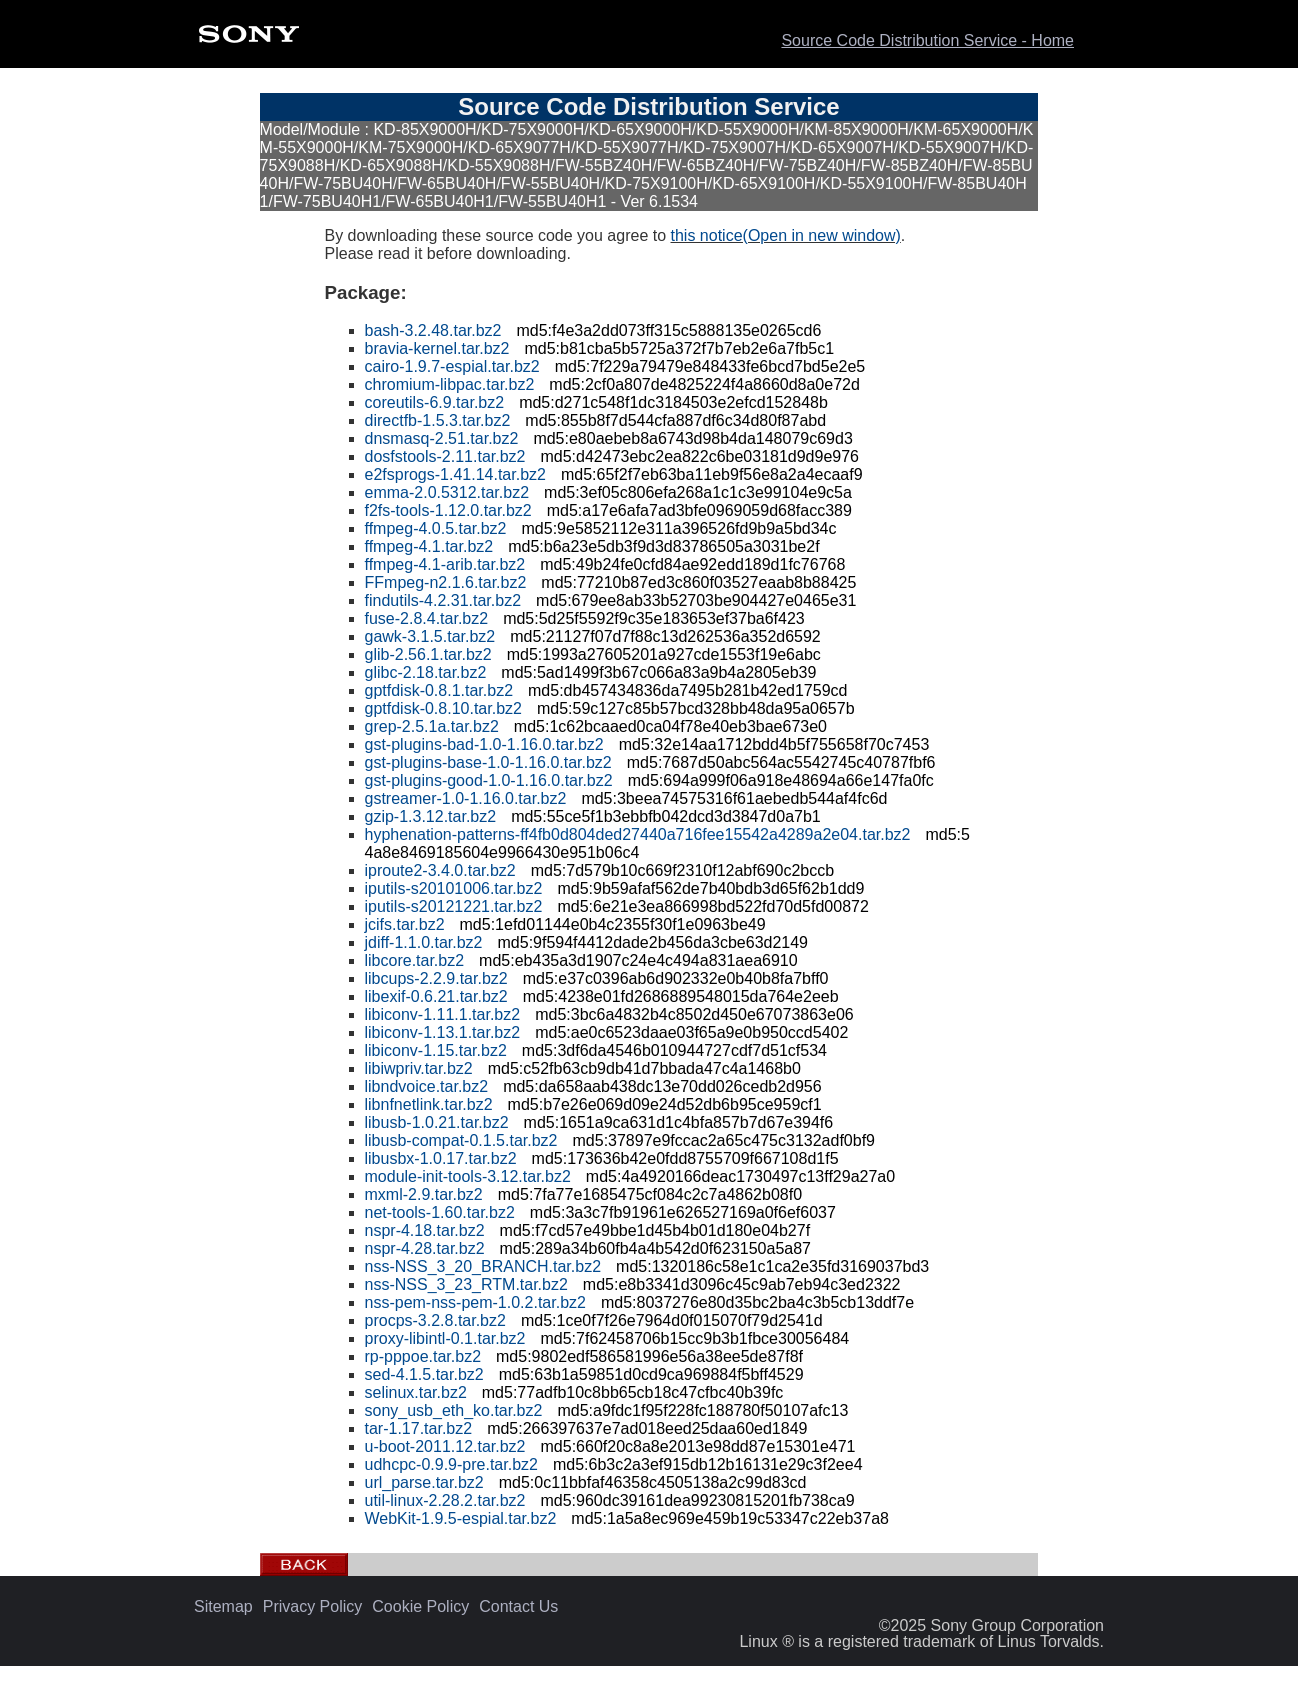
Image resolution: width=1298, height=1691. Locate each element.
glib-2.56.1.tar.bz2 (428, 654)
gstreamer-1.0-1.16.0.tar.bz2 (466, 798)
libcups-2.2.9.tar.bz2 (436, 978)
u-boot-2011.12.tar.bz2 (445, 1446)
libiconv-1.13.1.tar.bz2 (443, 1032)
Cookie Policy (420, 1607)
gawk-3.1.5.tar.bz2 (430, 636)
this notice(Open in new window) (786, 235)
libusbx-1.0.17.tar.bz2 (441, 1158)
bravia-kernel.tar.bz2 (437, 348)
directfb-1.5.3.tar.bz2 (438, 420)
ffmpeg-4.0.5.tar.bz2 (436, 528)
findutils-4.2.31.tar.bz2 (443, 600)
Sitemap (223, 1607)
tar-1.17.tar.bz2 (419, 1428)
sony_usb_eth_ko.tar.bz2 (454, 1410)
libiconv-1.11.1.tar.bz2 (443, 1014)
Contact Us (518, 1607)
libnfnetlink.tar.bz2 (429, 1104)
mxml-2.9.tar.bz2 (424, 1194)
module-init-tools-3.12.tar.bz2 (468, 1176)
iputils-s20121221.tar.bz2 (454, 906)
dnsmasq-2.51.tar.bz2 (442, 438)
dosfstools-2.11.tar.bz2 (445, 456)
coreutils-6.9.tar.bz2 (435, 402)
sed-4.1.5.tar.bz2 (424, 1374)
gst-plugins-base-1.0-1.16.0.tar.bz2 (488, 762)
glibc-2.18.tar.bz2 (426, 672)
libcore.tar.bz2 (415, 960)
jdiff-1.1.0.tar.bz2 (424, 942)
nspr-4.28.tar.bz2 (425, 1248)
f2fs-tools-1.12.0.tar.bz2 (448, 510)
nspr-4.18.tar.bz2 (425, 1230)
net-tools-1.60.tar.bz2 (440, 1212)
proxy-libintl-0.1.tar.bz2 (445, 1338)
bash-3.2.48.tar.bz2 (433, 330)
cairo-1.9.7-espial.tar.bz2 (452, 366)
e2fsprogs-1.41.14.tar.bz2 (455, 474)
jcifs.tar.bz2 (405, 924)
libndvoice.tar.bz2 (427, 1086)
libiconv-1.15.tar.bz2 (436, 1050)
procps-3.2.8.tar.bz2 (435, 1320)
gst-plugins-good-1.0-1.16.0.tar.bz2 (489, 780)
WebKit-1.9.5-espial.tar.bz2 (461, 1518)
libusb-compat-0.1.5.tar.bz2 (461, 1140)
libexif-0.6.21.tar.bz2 (436, 996)
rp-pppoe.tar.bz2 (423, 1356)
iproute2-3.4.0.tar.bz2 (440, 870)
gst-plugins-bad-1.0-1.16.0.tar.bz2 (484, 744)
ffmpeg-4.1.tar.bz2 (429, 546)
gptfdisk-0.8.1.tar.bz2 (439, 690)
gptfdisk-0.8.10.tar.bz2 (443, 708)
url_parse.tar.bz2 (424, 1482)
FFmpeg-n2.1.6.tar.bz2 (446, 582)
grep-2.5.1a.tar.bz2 (432, 726)
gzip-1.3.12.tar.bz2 (431, 816)
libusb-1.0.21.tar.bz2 (437, 1122)
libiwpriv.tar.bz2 (419, 1068)
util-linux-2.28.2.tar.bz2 (445, 1500)
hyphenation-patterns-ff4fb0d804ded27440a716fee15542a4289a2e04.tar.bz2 (638, 834)
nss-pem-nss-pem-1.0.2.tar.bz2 (475, 1302)
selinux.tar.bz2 (416, 1392)
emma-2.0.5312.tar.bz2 (447, 492)
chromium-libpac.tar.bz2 (450, 384)
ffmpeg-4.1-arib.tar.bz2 (445, 564)
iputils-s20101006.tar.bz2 (454, 888)
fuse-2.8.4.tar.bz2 (427, 618)
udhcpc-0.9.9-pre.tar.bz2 (451, 1464)
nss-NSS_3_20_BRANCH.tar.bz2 (483, 1266)
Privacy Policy (313, 1607)
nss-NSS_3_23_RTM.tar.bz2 (466, 1284)
